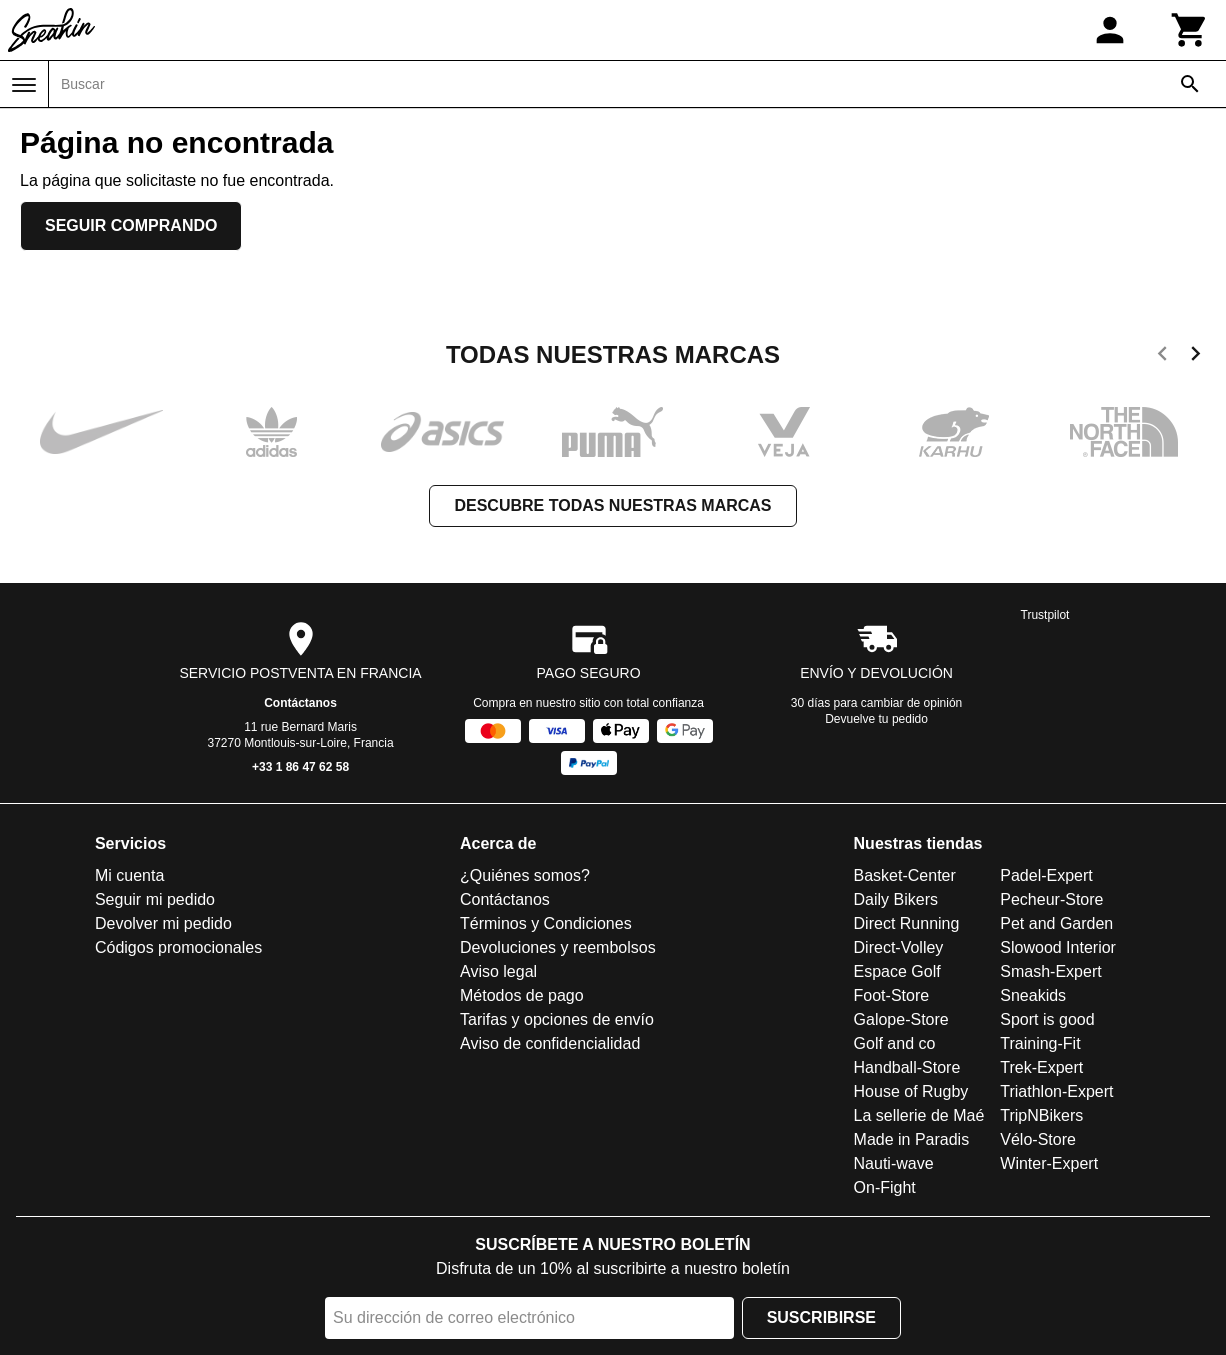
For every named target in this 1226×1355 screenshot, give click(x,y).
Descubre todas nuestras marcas (612, 505)
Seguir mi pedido (155, 899)
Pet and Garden (1056, 923)
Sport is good (1047, 1019)
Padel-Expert (1046, 875)
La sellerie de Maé (919, 1115)
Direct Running (907, 923)
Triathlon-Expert (1056, 1091)
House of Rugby (911, 1091)
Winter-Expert (1049, 1163)
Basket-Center (905, 875)
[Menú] (24, 85)
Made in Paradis (912, 1139)
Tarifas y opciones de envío (557, 1019)
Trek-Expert (1041, 1067)
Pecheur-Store (1051, 899)
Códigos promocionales (178, 947)
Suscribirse (821, 1317)
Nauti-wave (894, 1163)
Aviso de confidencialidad (550, 1043)
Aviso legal (498, 971)
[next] (1195, 357)
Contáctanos (300, 703)
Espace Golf (897, 971)
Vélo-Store (1038, 1139)
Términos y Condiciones (546, 923)
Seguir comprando (131, 225)
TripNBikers (1041, 1115)
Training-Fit (1040, 1043)
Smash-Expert (1050, 971)
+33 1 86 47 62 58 (300, 767)
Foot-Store (892, 995)
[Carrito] (1190, 30)
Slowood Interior (1058, 947)
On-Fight (885, 1187)
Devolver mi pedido (163, 923)
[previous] (1162, 357)
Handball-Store (907, 1067)
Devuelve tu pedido (876, 719)
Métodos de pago (522, 995)
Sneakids (1033, 995)
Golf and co (895, 1043)
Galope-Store (901, 1019)
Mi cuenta (129, 875)
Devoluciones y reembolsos (558, 947)
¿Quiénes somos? (525, 875)
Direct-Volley (899, 947)
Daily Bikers (896, 899)
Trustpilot (1045, 615)
